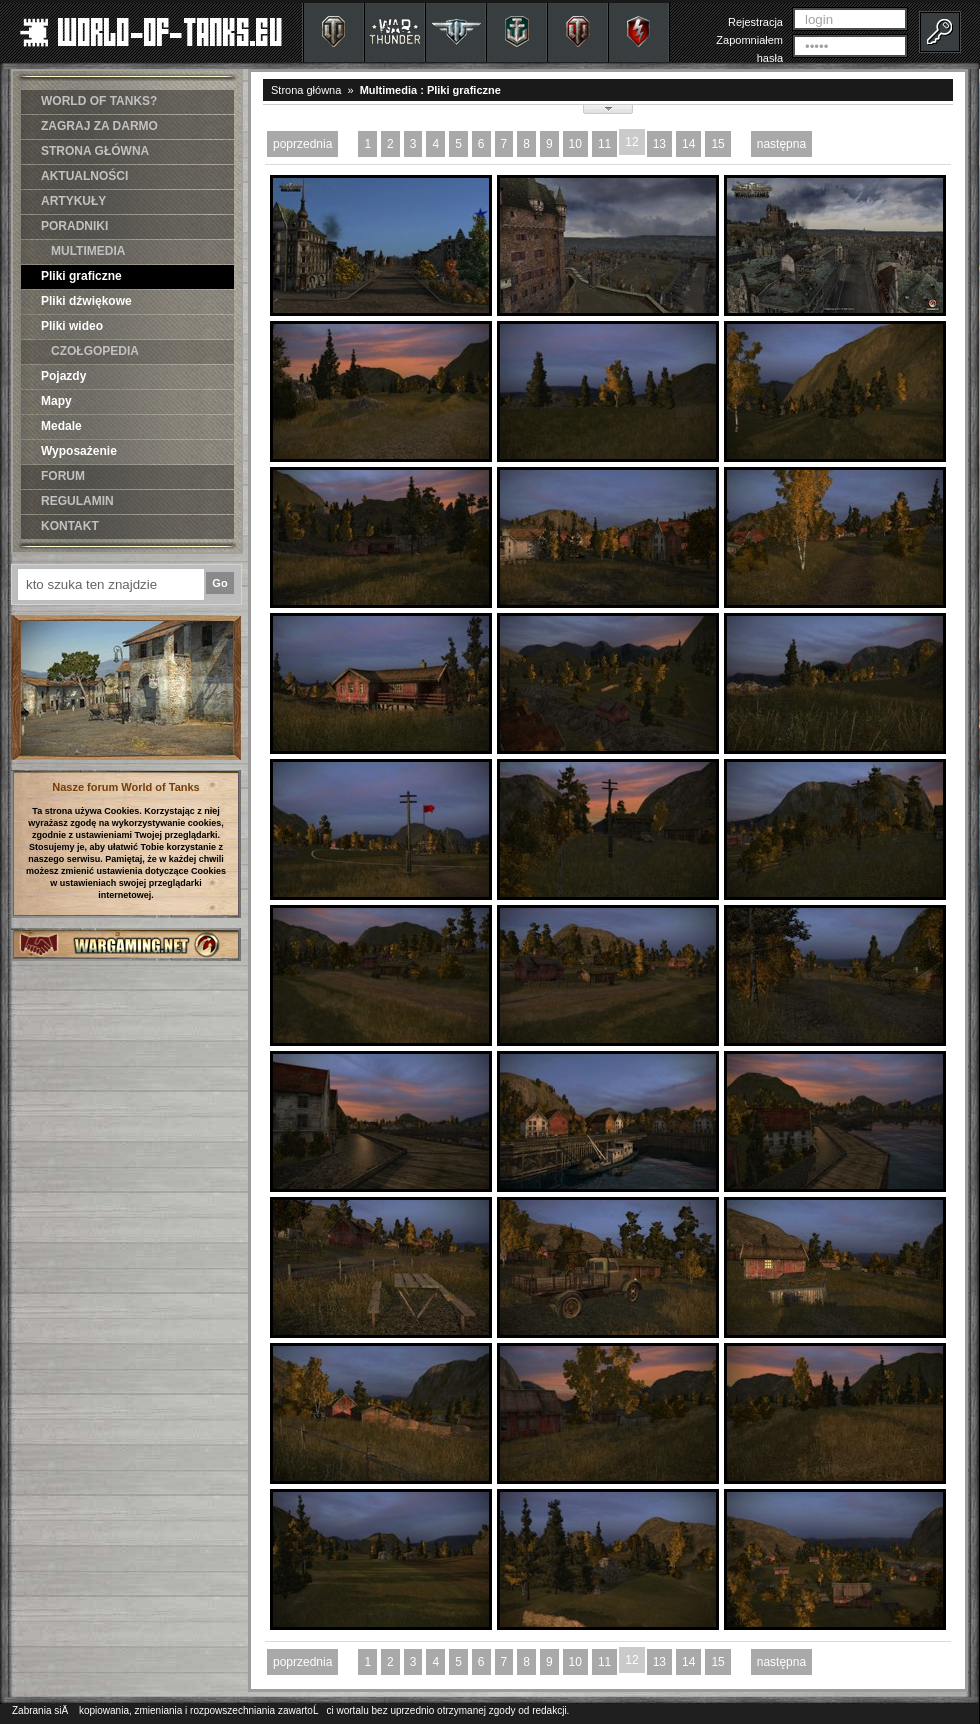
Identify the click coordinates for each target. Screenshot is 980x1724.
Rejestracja (755, 22)
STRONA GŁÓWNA (95, 151)
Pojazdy (63, 376)
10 (575, 144)
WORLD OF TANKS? (99, 101)
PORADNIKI (74, 226)
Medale (61, 426)
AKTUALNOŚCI (84, 176)
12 (631, 142)
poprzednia (302, 144)
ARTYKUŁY (73, 201)
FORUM (63, 476)
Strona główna (306, 90)
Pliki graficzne (81, 276)
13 (659, 144)
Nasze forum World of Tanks (126, 787)
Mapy (56, 401)
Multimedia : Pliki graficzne (430, 90)
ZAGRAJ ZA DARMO (99, 126)
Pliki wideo (72, 326)
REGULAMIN (77, 501)
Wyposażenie (79, 451)
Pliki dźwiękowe (86, 301)
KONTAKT (70, 526)
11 (604, 144)
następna (781, 144)
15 (717, 144)
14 (688, 144)
